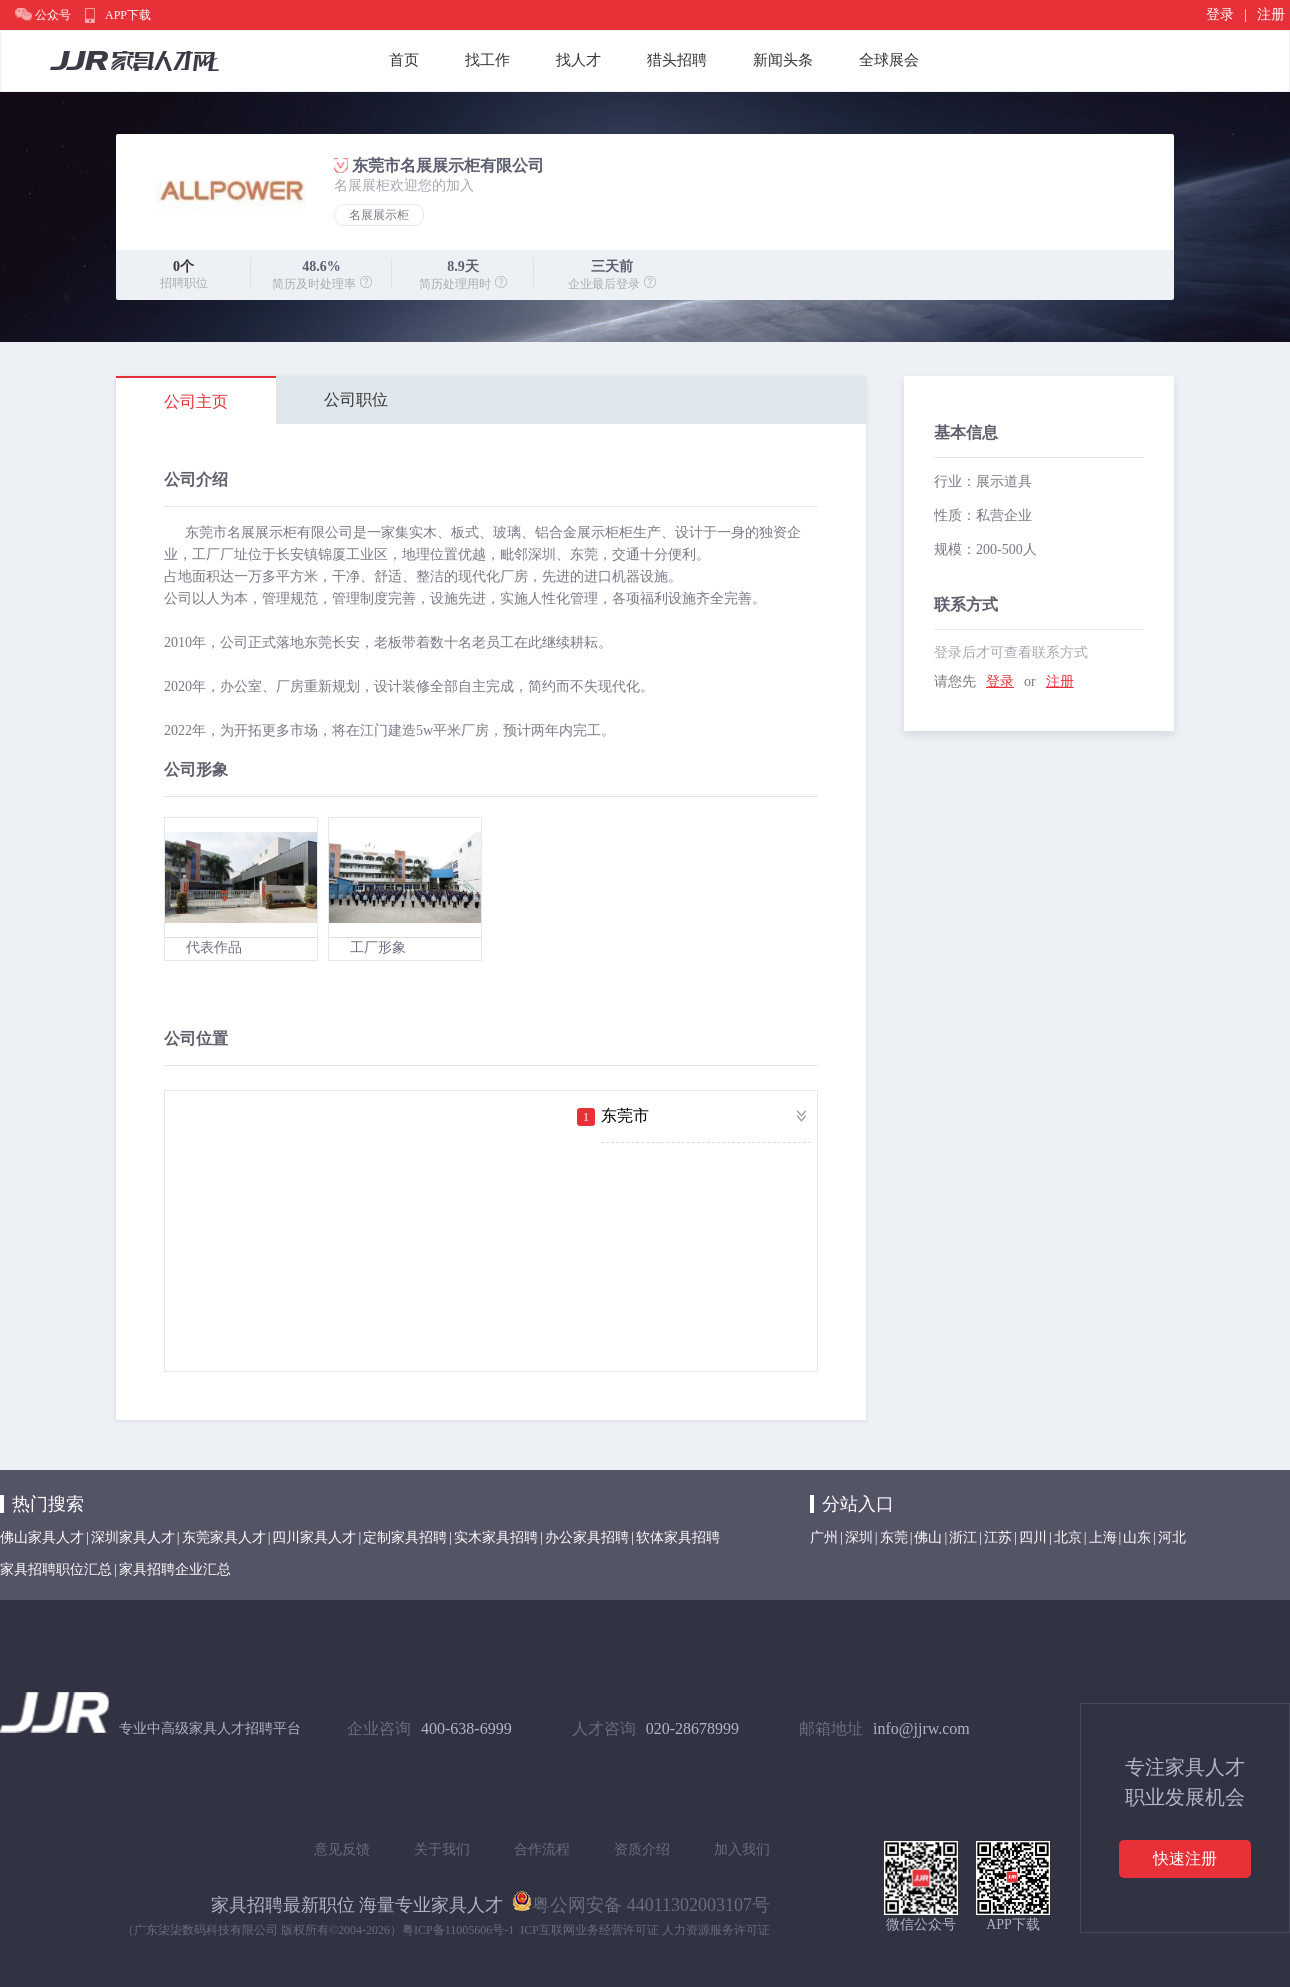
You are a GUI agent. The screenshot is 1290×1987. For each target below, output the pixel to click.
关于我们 (442, 1849)
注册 (1271, 14)
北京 (1068, 1537)
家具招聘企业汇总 (175, 1569)
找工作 (487, 60)
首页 (404, 60)
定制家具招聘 (405, 1537)
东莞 (894, 1537)
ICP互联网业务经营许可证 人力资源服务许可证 (645, 1930)
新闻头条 (783, 60)
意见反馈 (342, 1849)
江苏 (998, 1537)
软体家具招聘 (678, 1537)
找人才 (578, 60)
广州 (824, 1537)
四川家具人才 (314, 1537)
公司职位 (356, 399)
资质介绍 (642, 1849)
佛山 (928, 1537)
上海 (1103, 1537)
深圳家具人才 (133, 1537)
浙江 (963, 1537)
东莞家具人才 (224, 1537)
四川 (1033, 1537)
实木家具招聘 (496, 1537)
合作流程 (542, 1849)
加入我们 (742, 1849)
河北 (1172, 1537)
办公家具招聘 (587, 1537)
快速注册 (1185, 1858)
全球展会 (889, 60)
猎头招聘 (677, 60)
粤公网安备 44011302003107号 (641, 1901)
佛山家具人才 (42, 1537)
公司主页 (196, 401)
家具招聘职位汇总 (56, 1569)
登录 (1220, 14)
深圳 (859, 1537)
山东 (1137, 1537)
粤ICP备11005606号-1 (458, 1930)
